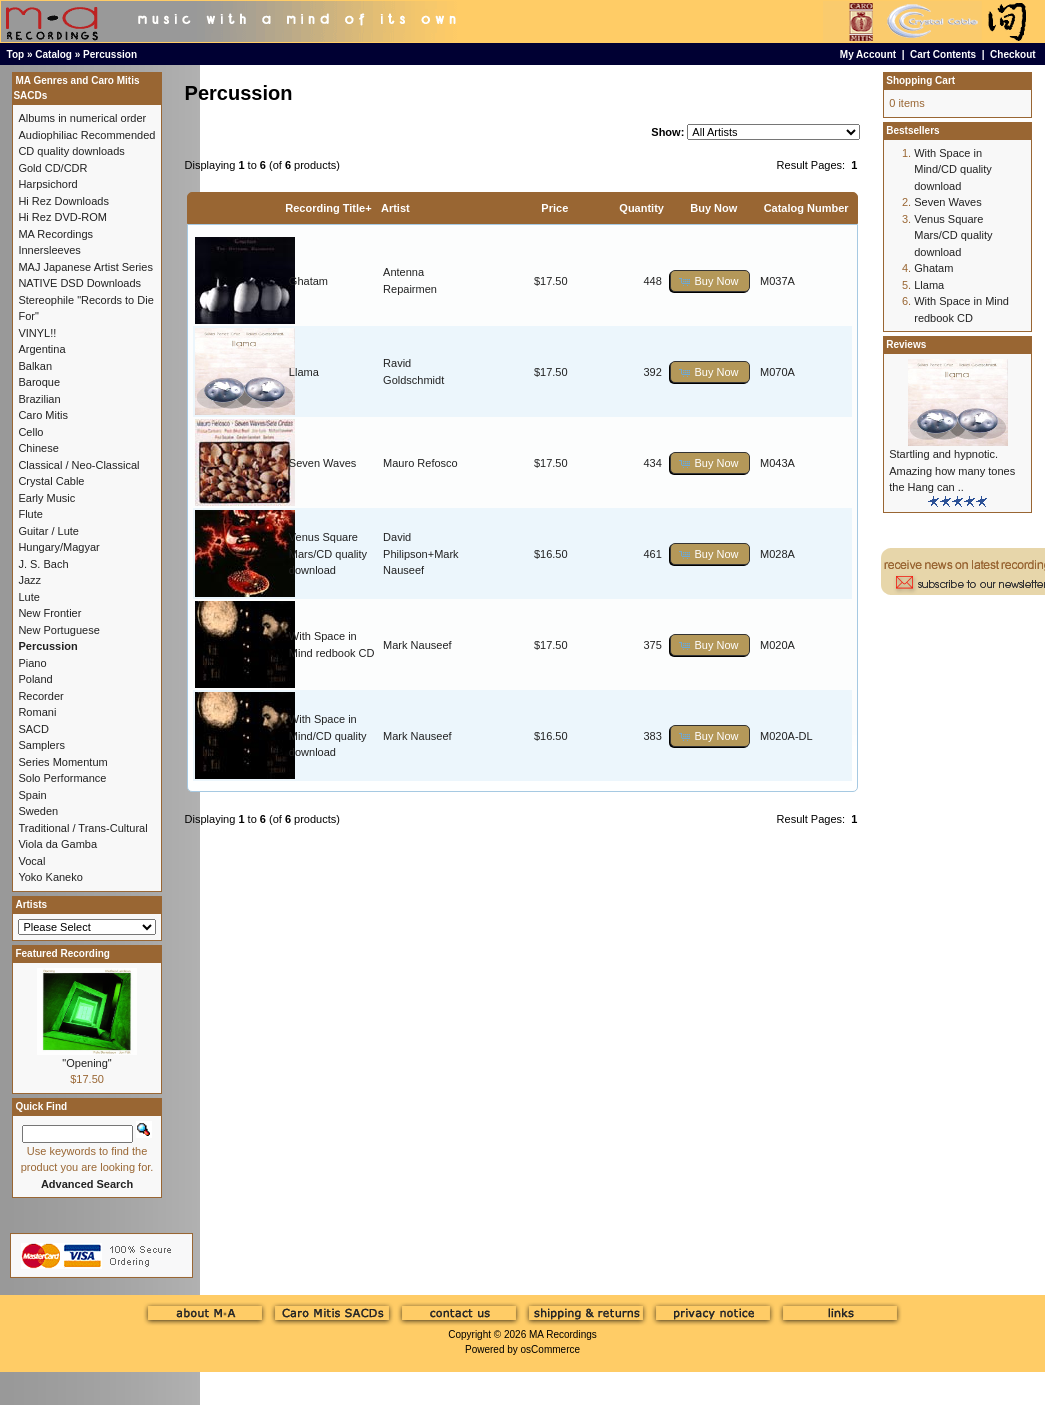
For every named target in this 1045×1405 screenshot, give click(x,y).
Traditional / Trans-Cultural (82, 828)
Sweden (38, 811)
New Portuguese (58, 630)
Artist (395, 208)
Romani (37, 712)
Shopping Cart (920, 80)
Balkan (35, 366)
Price (554, 208)
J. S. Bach (43, 564)
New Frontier (49, 613)
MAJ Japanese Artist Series (85, 267)
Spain (32, 795)
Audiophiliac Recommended (86, 135)
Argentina (41, 349)
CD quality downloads (71, 151)
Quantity (641, 208)
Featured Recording (62, 953)
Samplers (41, 745)
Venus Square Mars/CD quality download (328, 553)
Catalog (53, 54)
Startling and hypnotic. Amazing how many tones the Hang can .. (952, 470)
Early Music (46, 498)
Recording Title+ (328, 208)
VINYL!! (37, 333)
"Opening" (86, 1063)
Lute (28, 597)
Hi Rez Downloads (63, 201)
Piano (32, 663)
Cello (30, 432)
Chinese (38, 448)
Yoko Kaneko (50, 877)
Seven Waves (322, 463)
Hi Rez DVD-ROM (62, 217)
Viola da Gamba (57, 844)
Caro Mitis (43, 415)
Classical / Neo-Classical (78, 465)
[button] (710, 281)
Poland (35, 679)
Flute (30, 514)
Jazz (29, 580)
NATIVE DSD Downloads (79, 283)
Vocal (31, 861)
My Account (868, 54)
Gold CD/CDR (52, 168)
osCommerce (550, 1349)
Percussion (110, 54)
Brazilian (39, 399)
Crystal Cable (51, 481)
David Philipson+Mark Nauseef (421, 553)
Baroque (39, 382)
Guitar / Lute (48, 531)
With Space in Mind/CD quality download (328, 735)
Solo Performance (62, 778)
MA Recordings (563, 1334)
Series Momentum (62, 762)
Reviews (906, 344)
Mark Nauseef (417, 645)
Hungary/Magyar (58, 547)
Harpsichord (47, 184)
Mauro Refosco (420, 463)
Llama (304, 372)
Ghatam (308, 281)
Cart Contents (943, 54)
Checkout (1013, 54)
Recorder (40, 696)
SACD (33, 729)
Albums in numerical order (82, 118)
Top (16, 54)
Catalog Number (806, 208)
